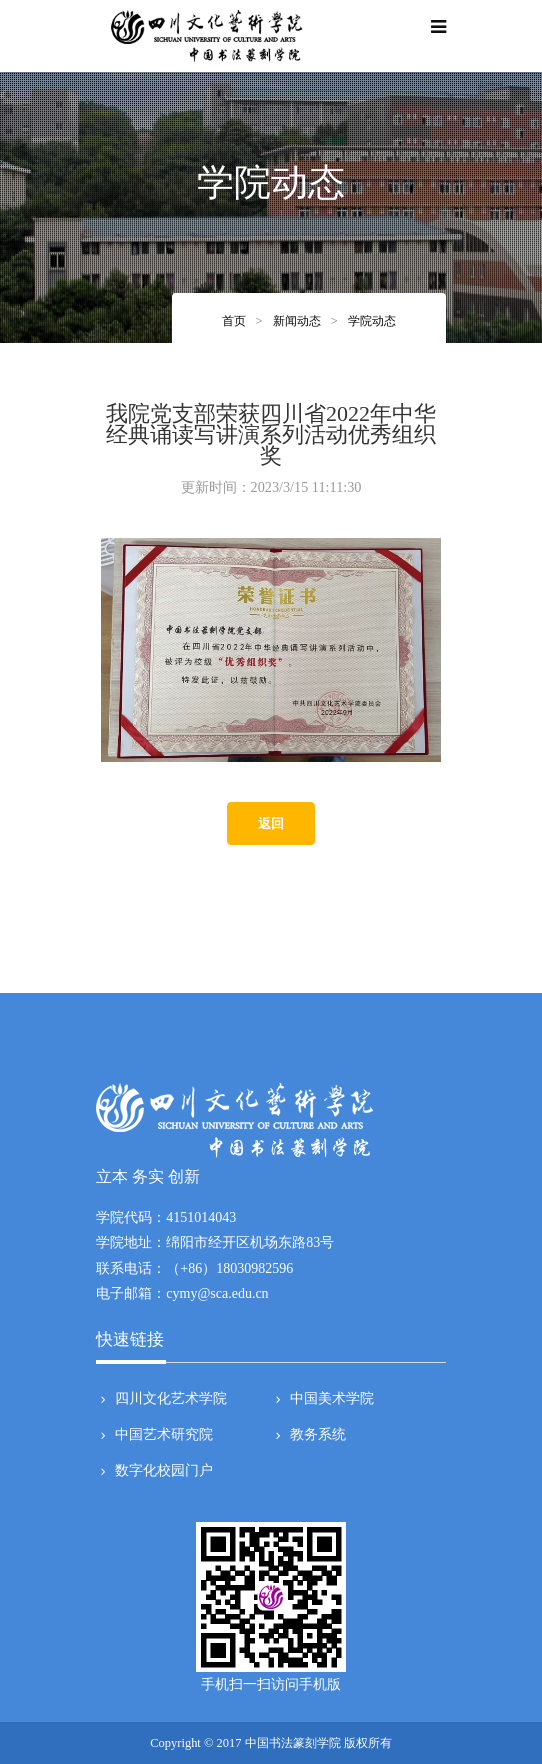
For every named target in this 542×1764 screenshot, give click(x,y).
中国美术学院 (330, 1399)
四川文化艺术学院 (169, 1399)
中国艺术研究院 (162, 1435)
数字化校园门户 (162, 1471)
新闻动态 (297, 321)
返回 (271, 823)
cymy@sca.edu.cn (217, 1293)
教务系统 (316, 1435)
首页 (234, 321)
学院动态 (372, 321)
